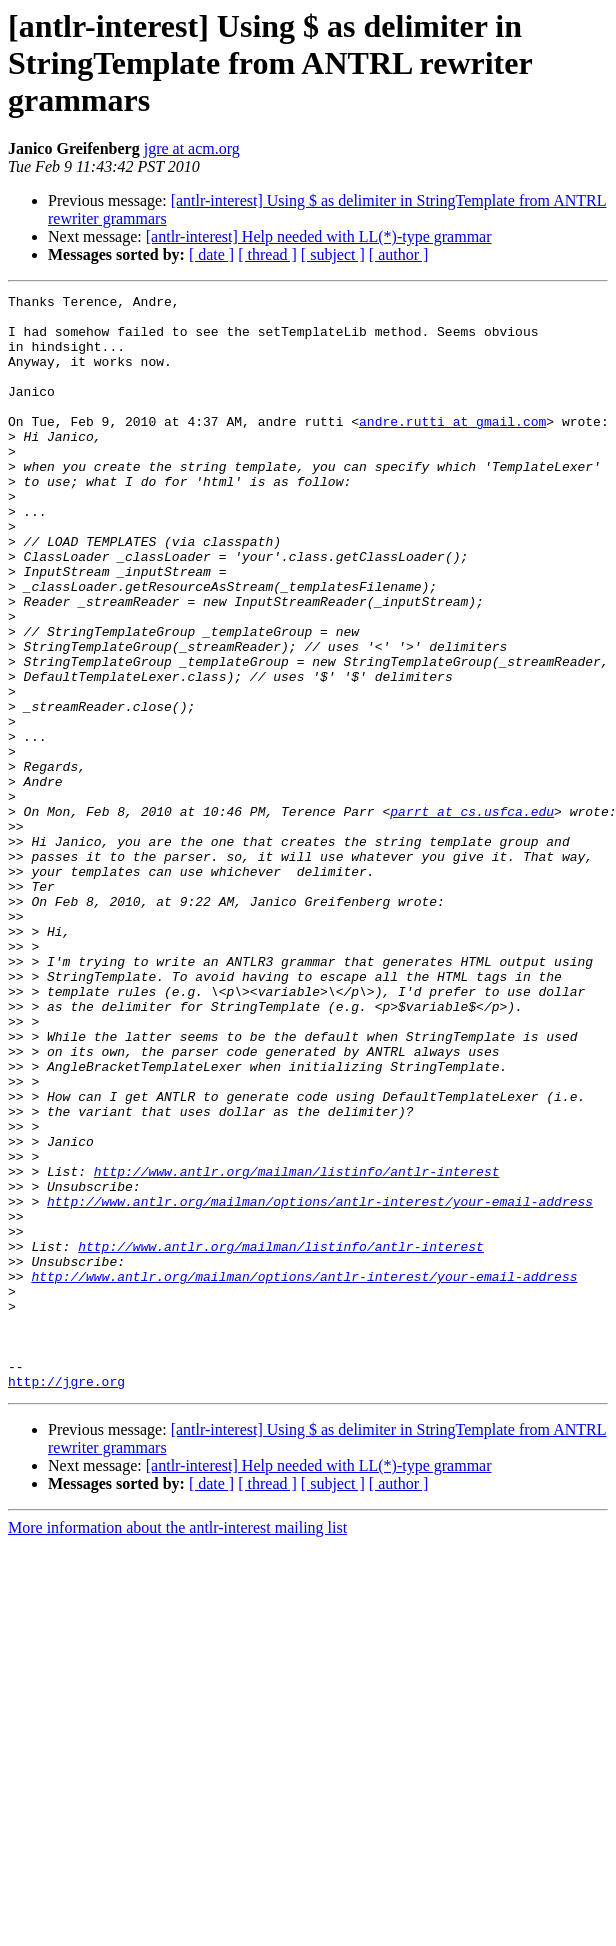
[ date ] (211, 254)
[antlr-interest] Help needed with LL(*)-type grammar (319, 236)
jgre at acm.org (192, 148)
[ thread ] (267, 254)
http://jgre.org (66, 1600)
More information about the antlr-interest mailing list (177, 1746)
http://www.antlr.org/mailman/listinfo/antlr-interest (297, 1348)
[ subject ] (333, 254)
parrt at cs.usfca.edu (472, 916)
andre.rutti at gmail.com (452, 448)
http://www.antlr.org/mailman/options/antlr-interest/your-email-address (320, 1384)
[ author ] (399, 254)
